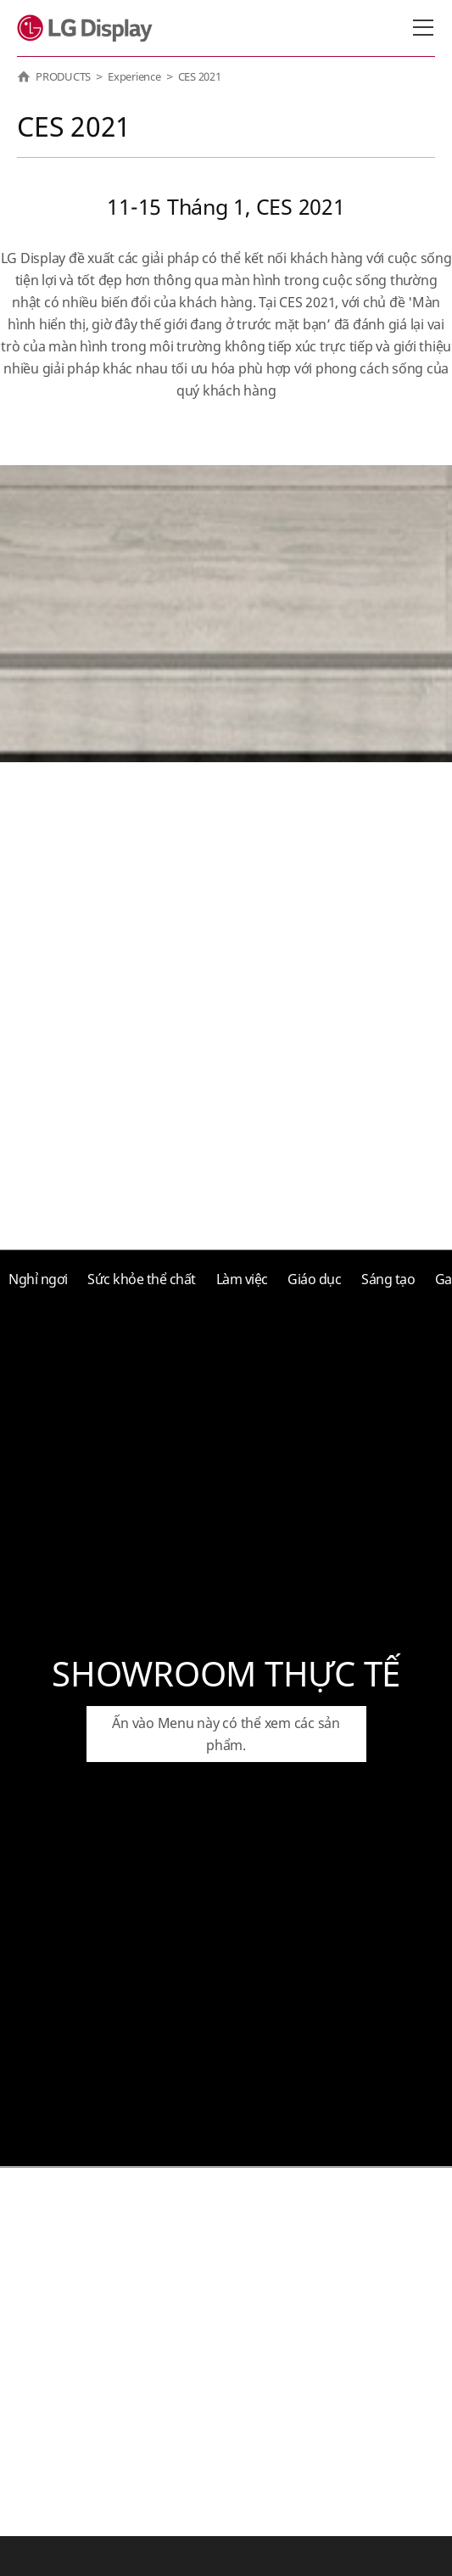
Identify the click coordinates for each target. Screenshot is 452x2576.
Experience (134, 76)
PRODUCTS (63, 76)
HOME (24, 76)
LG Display (88, 28)
